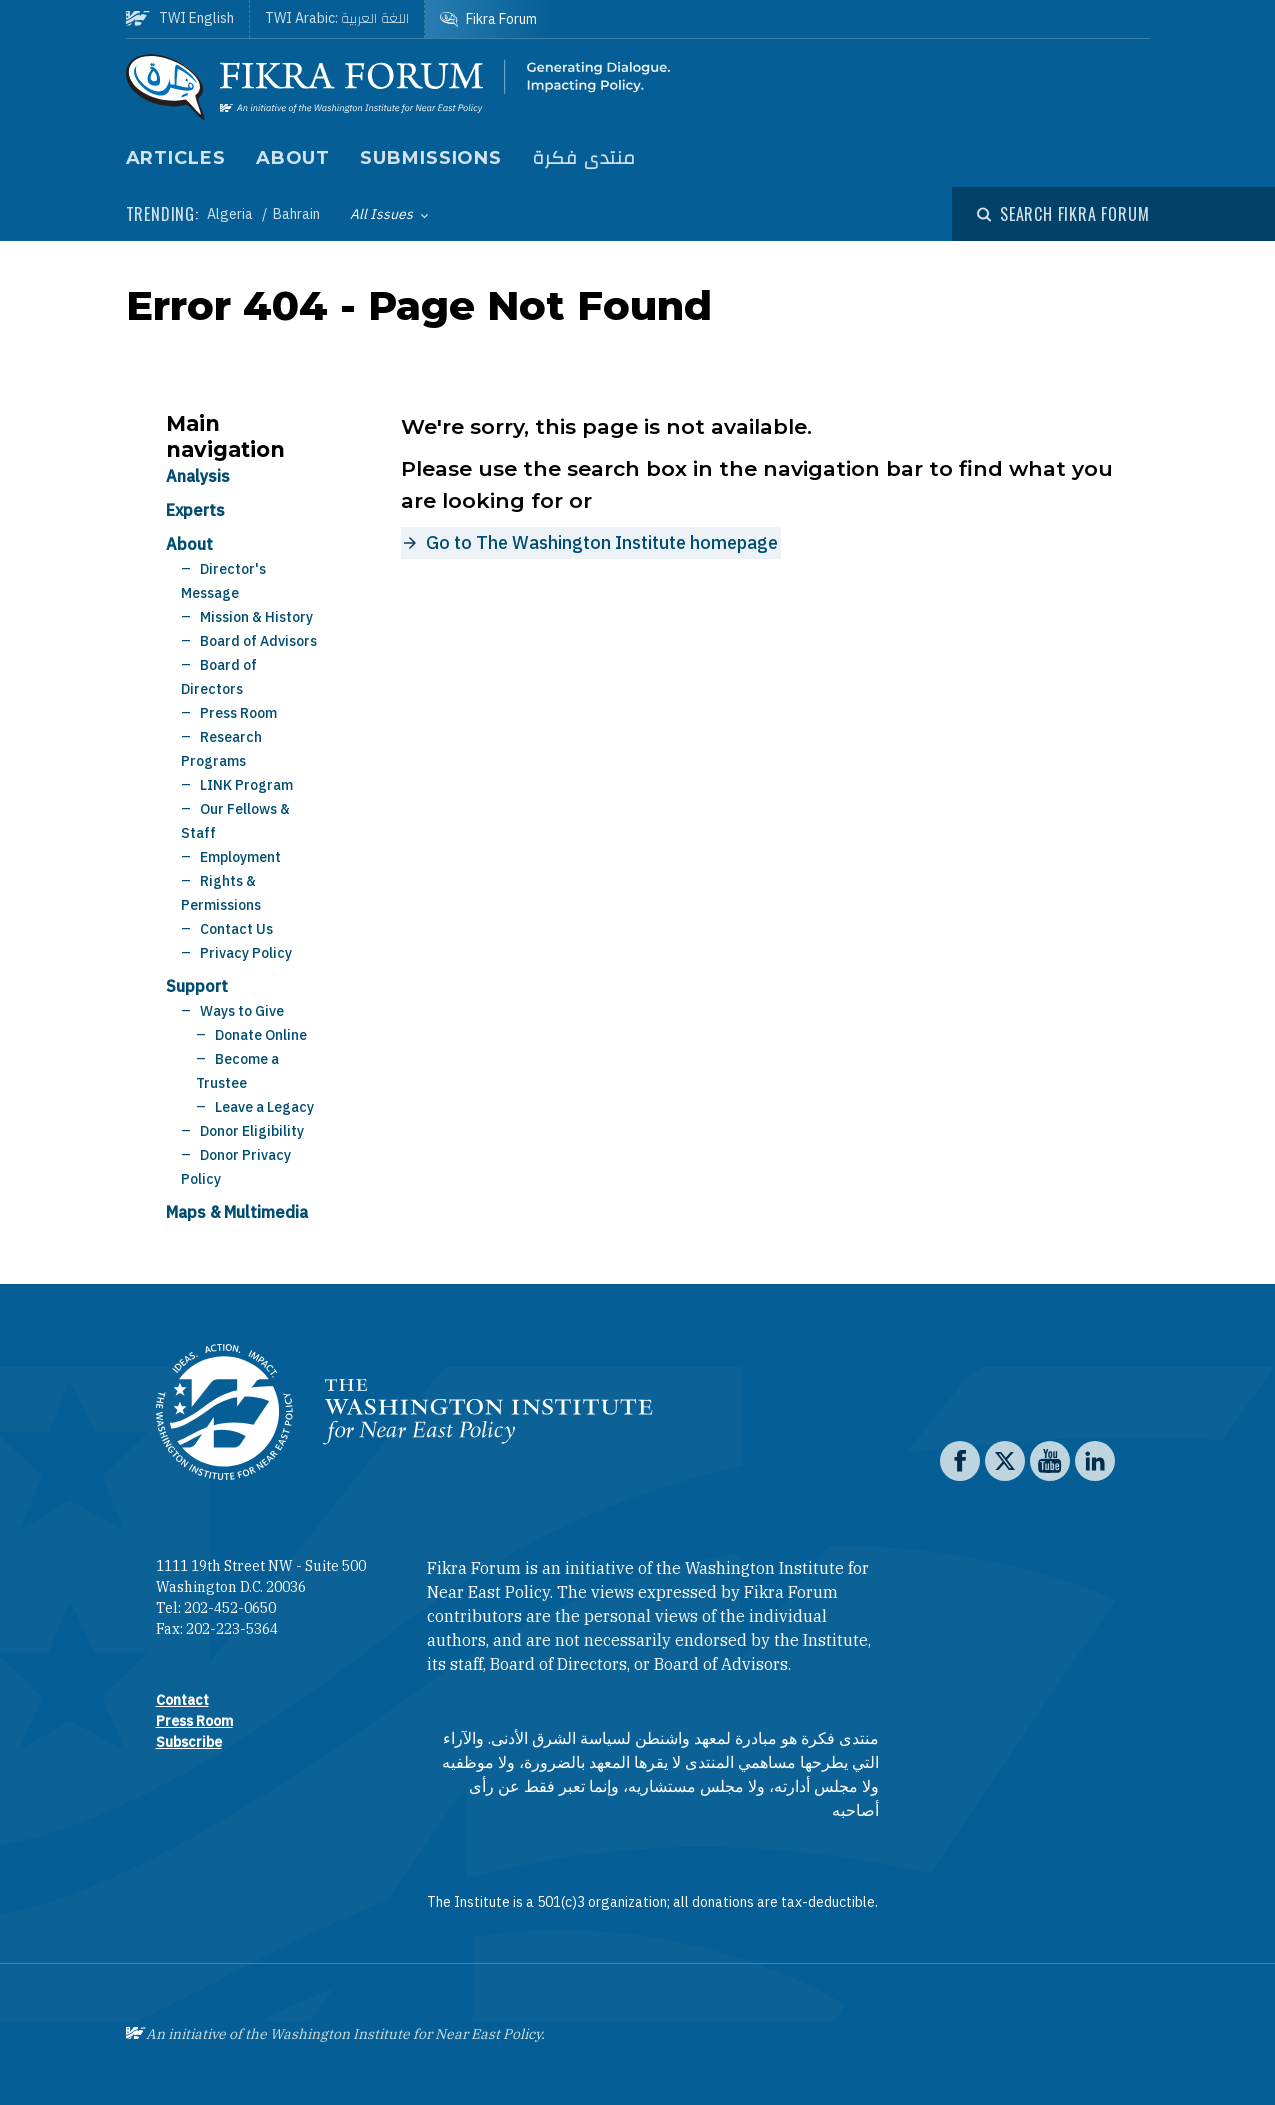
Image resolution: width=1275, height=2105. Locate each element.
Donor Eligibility (252, 1131)
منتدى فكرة (584, 158)
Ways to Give (242, 1011)
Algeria (231, 214)
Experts (195, 510)
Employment (240, 857)
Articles (176, 158)
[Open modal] (1063, 214)
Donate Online (261, 1035)
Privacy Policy (246, 953)
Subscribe (189, 1742)
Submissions (431, 158)
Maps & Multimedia (237, 1212)
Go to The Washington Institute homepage (602, 542)
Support (197, 986)
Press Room (238, 713)
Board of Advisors (258, 641)
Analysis (198, 476)
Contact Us (236, 929)
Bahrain (296, 214)
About (293, 158)
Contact (182, 1700)
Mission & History (256, 617)
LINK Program (246, 785)
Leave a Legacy (264, 1107)
